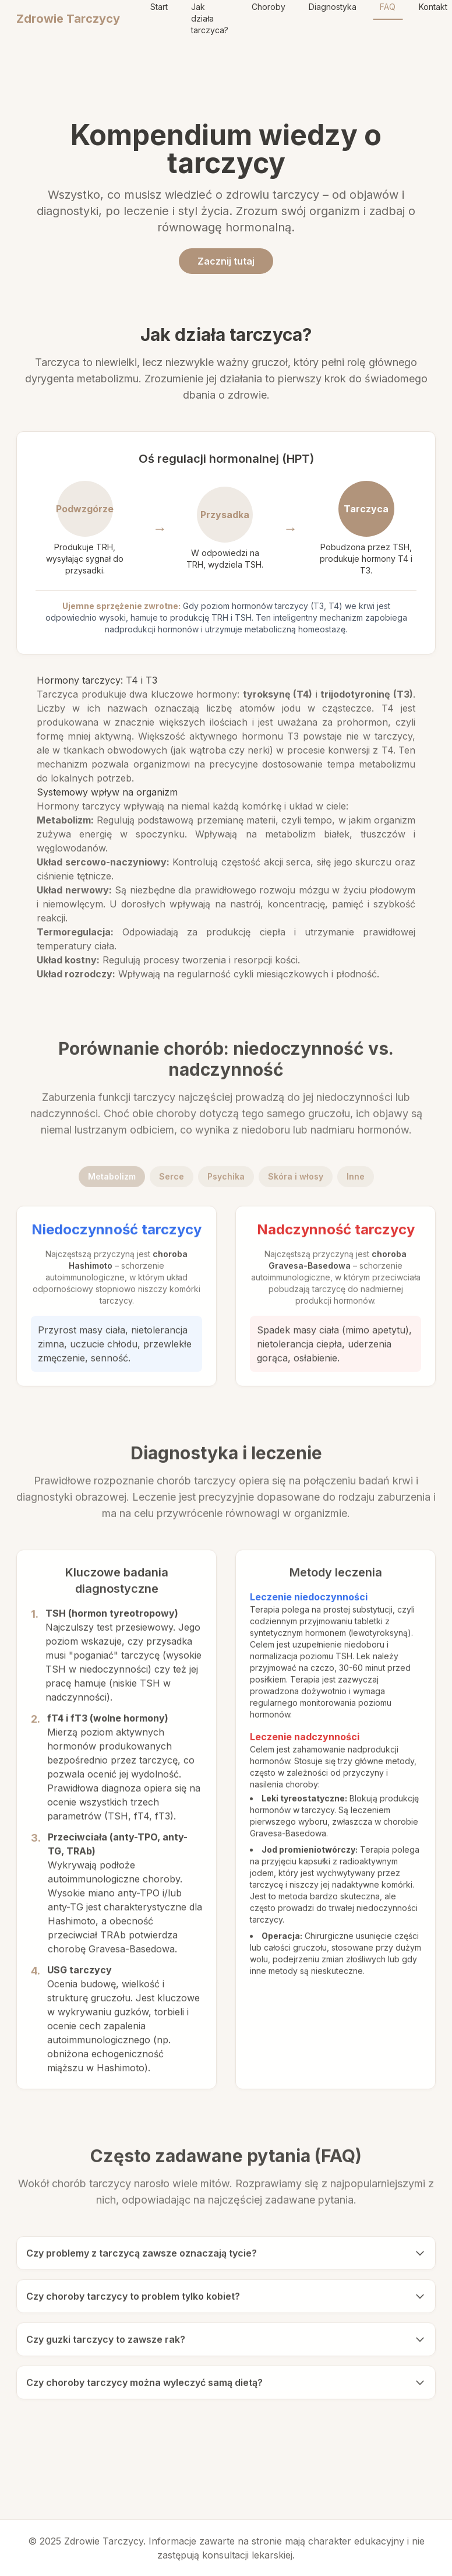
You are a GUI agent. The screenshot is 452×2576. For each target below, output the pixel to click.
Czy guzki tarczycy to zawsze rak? (226, 2342)
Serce (171, 1179)
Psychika (226, 1179)
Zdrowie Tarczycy (68, 19)
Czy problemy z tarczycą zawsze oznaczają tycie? (226, 2256)
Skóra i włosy (295, 1179)
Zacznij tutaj (226, 261)
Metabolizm (112, 1179)
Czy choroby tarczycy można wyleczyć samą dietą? (226, 2385)
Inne (356, 1179)
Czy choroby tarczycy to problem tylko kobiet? (226, 2299)
